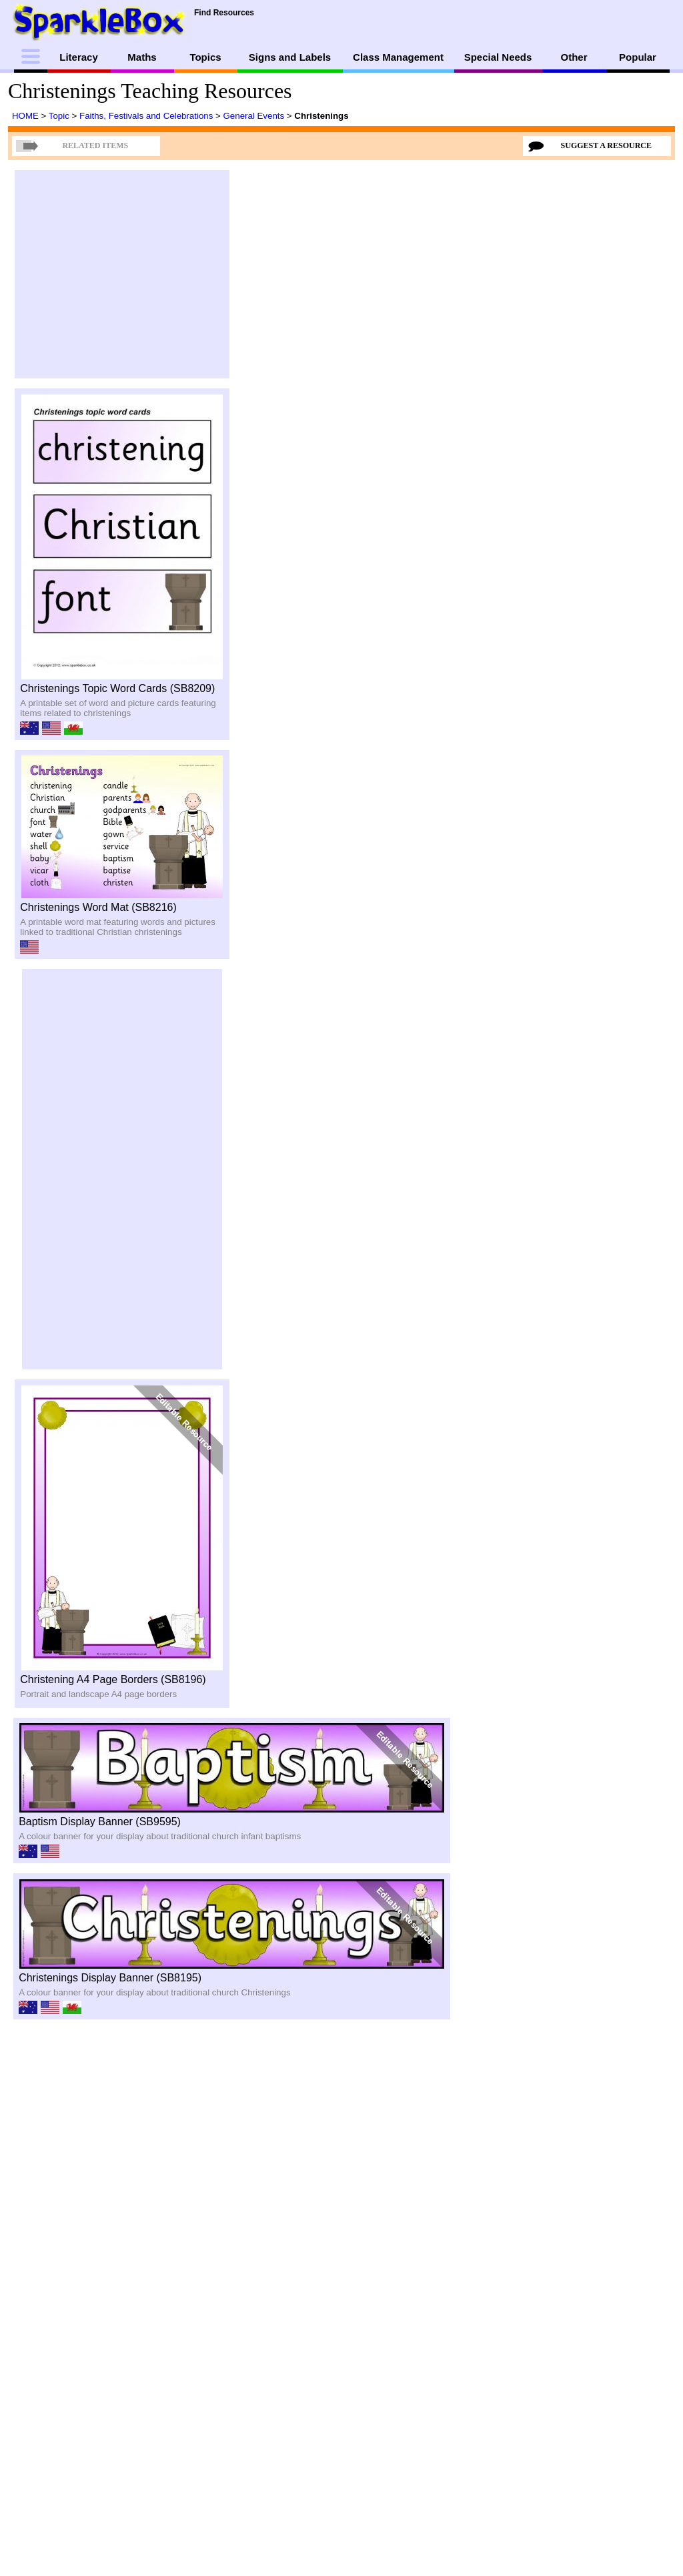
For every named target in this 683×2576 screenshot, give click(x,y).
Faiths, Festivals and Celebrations (147, 116)
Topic (60, 116)
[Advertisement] (122, 274)
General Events (255, 116)
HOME (26, 116)
